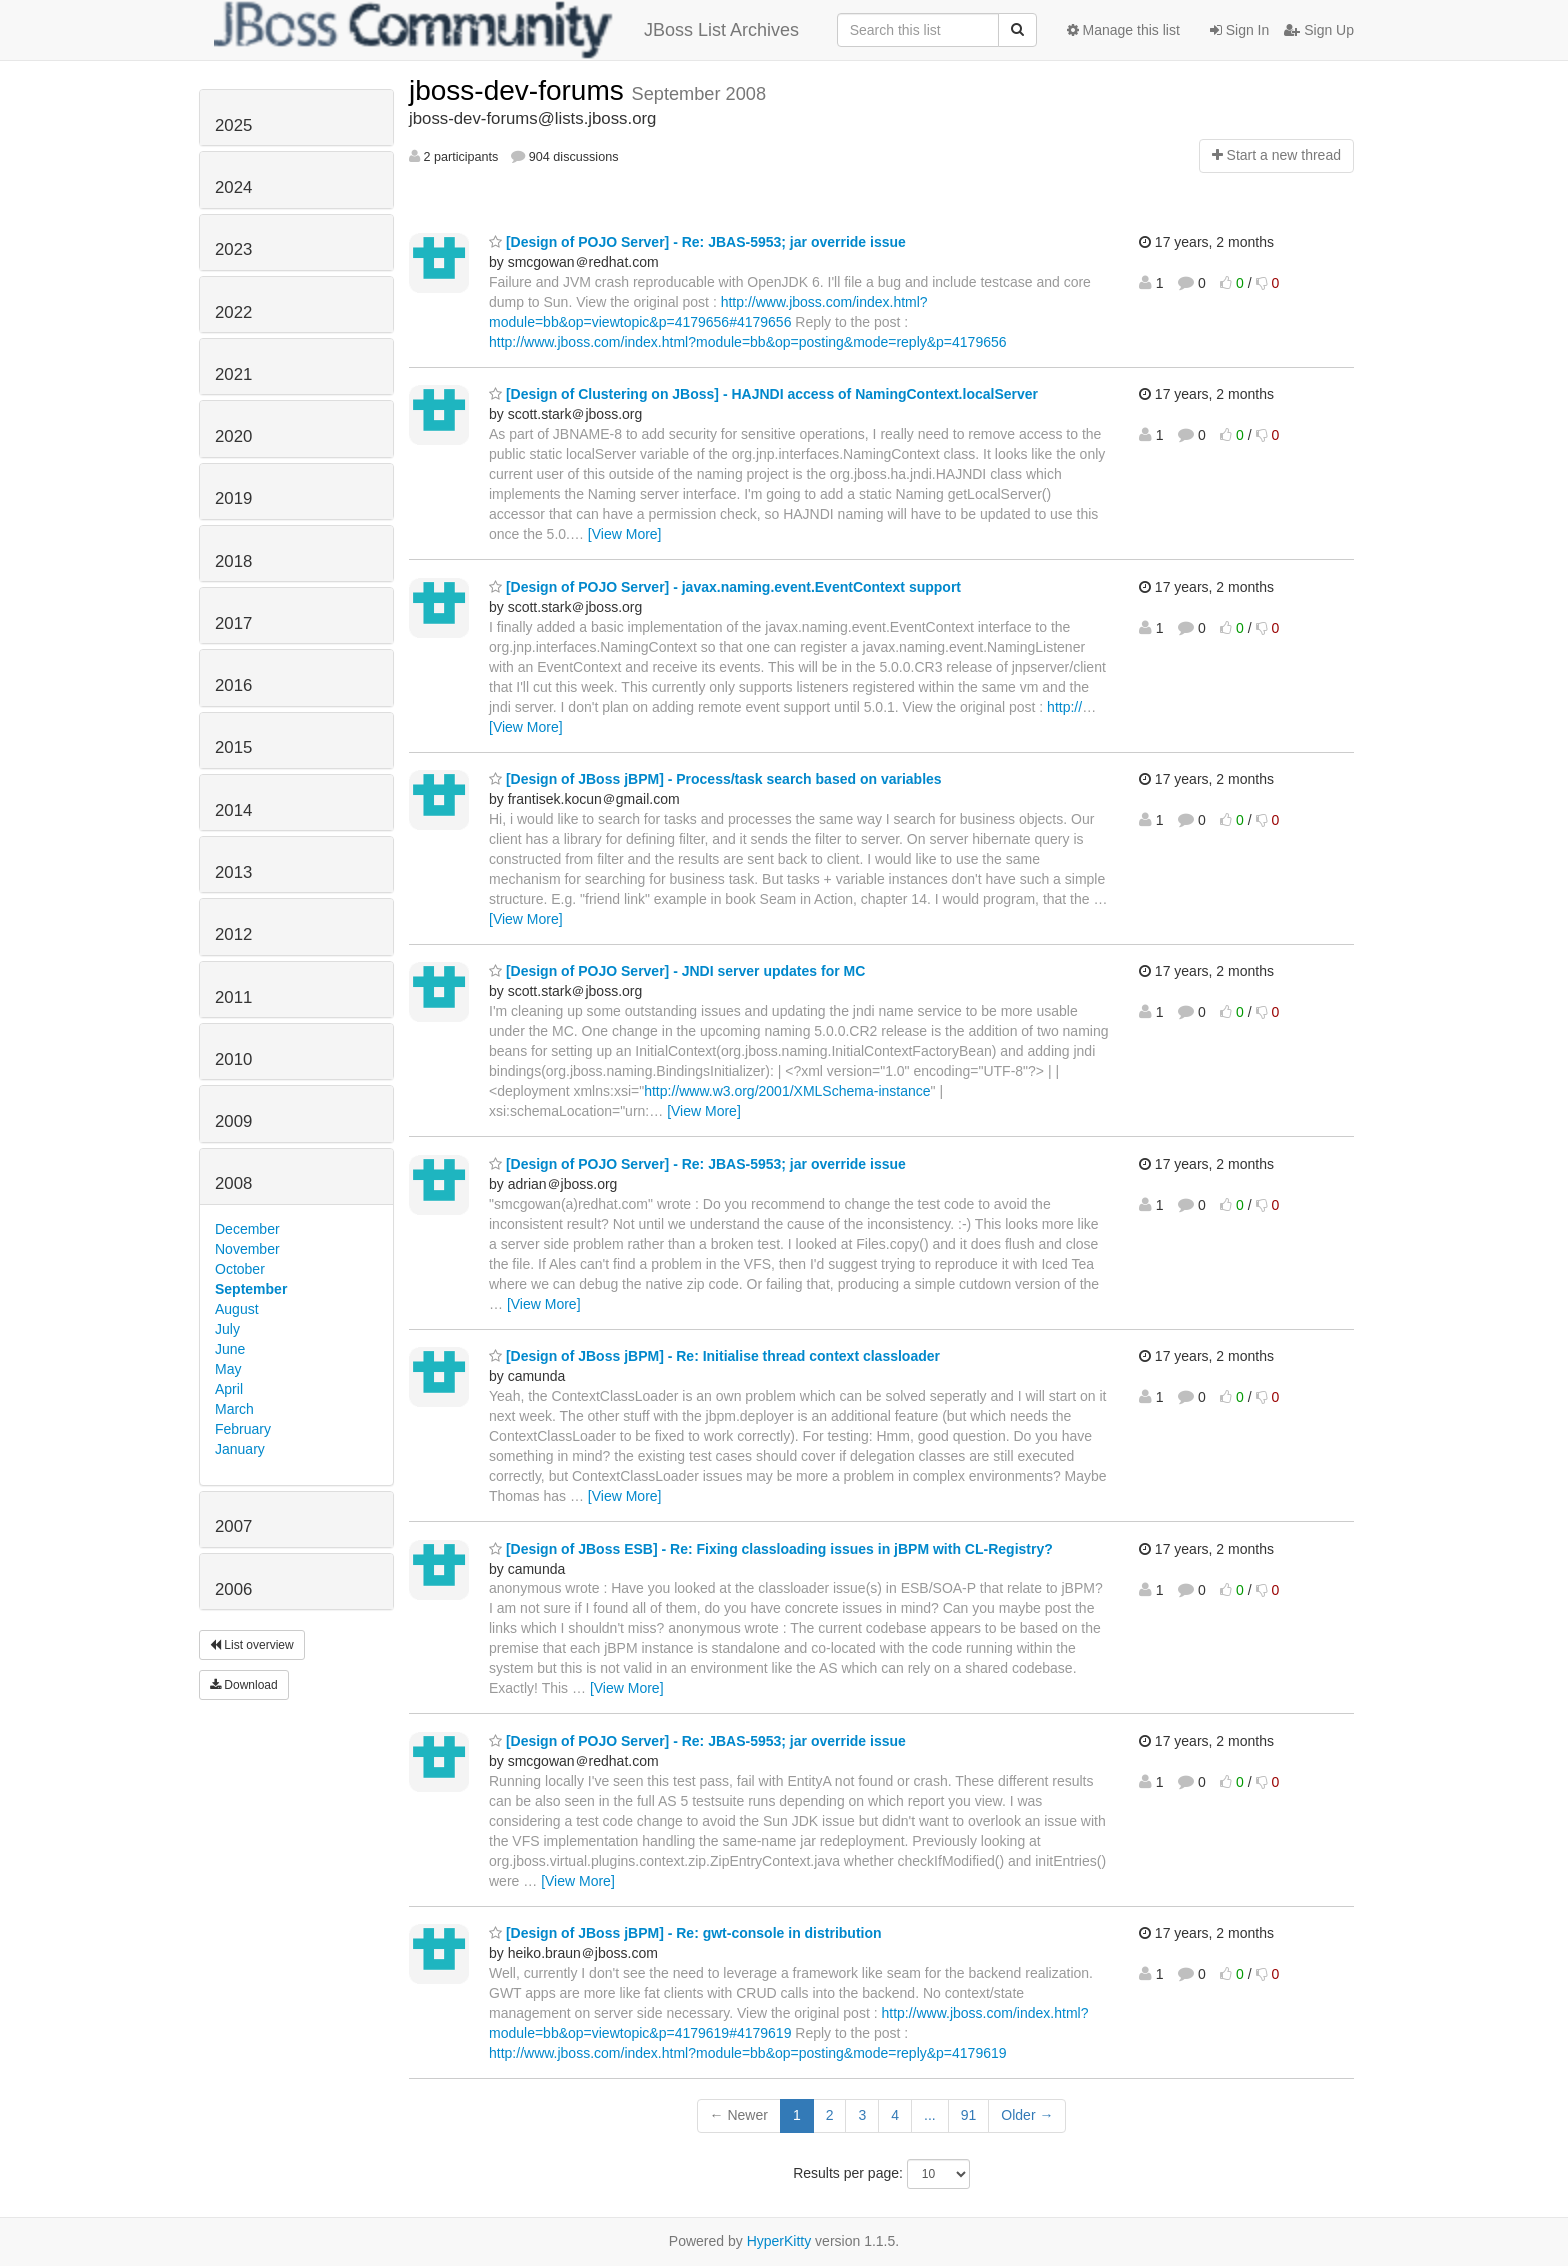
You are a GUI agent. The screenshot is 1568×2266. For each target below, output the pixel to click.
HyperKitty (779, 2241)
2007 (233, 1526)
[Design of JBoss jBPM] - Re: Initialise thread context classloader (714, 1356)
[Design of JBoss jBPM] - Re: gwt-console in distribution (685, 1933)
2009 (233, 1121)
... (930, 2115)
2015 (233, 747)
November (247, 1249)
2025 (233, 125)
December (247, 1229)
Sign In (1239, 30)
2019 (233, 498)
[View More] (625, 534)
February (243, 1429)
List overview (252, 1645)
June (230, 1349)
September (251, 1289)
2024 (233, 187)
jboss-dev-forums (520, 90)
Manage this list (1123, 30)
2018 (233, 561)
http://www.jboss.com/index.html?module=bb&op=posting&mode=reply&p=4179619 (748, 2053)
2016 (233, 685)
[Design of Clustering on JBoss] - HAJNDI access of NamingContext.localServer (763, 394)
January (240, 1449)
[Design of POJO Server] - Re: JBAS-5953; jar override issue (697, 242)
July (227, 1329)
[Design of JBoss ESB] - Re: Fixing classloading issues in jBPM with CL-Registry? (771, 1549)
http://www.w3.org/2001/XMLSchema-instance (787, 1091)
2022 (233, 312)
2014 (233, 810)
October (240, 1269)
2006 (233, 1589)
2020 (233, 436)
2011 (233, 997)
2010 (233, 1059)
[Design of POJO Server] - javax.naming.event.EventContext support (725, 587)
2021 (233, 374)
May (228, 1369)
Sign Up (1319, 30)
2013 (233, 872)
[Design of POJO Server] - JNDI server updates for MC (677, 971)
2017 (233, 623)
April (229, 1389)
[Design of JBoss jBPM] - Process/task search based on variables (715, 779)
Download (244, 1685)
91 (969, 2115)
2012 (233, 934)
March (234, 1409)
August (237, 1309)
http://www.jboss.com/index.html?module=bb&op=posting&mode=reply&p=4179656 (748, 342)
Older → (1027, 2115)
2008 (233, 1183)
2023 (233, 249)
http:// (1064, 707)
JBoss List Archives (506, 30)
